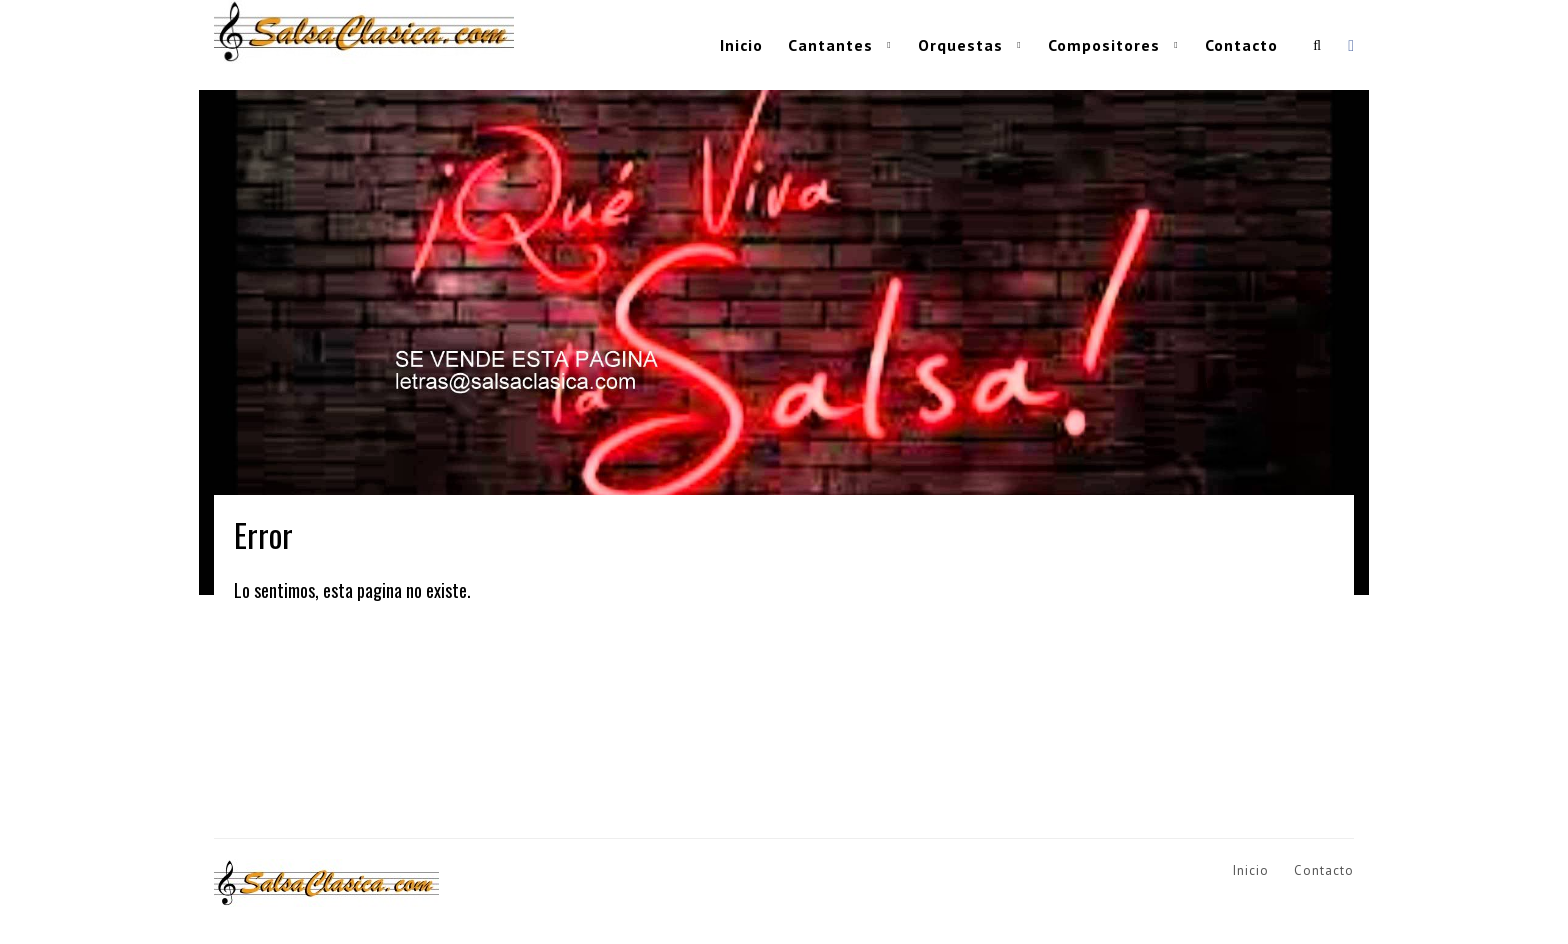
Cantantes (830, 45)
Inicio (741, 45)
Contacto (1241, 45)
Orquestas (960, 45)
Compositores (1104, 45)
